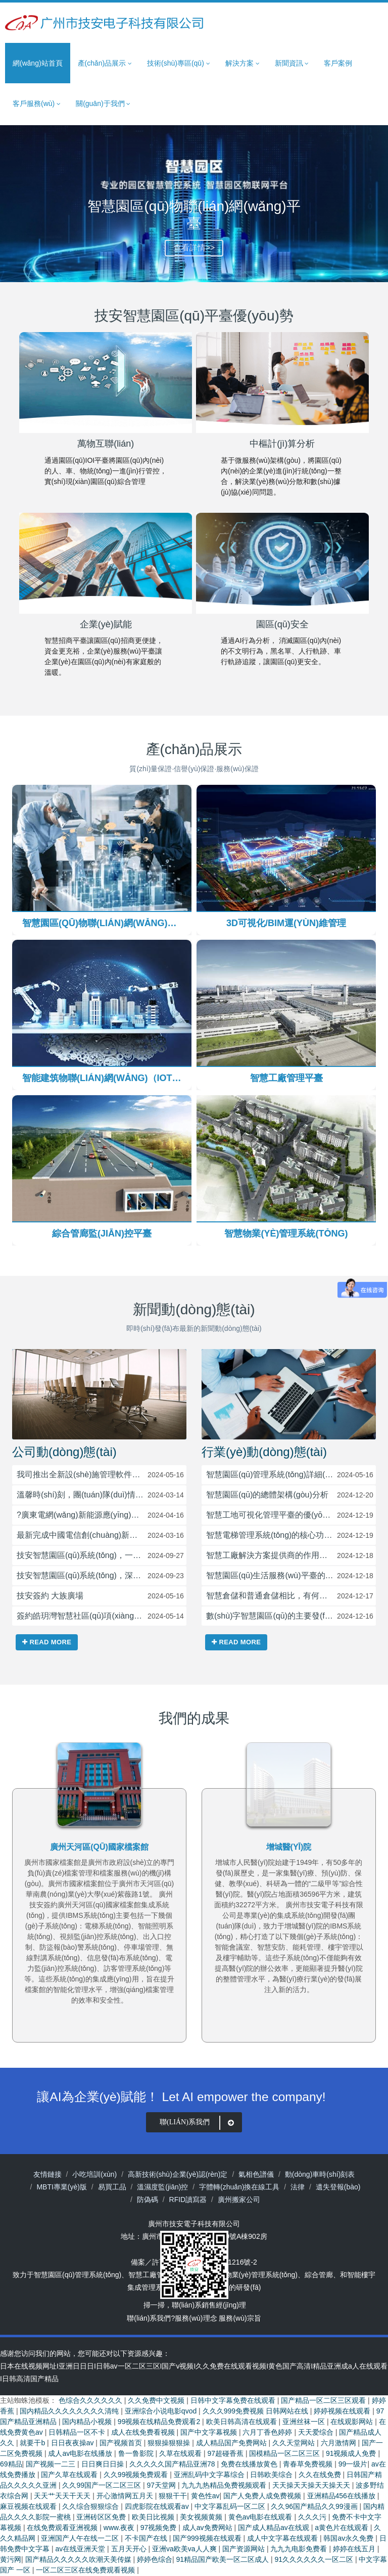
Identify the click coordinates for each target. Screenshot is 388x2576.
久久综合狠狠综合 (91, 2507)
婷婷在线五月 (355, 2549)
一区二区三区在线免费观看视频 (86, 2570)
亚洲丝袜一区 (304, 2422)
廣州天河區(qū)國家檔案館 (288, 1847)
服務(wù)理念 (196, 2318)
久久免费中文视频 (157, 2401)
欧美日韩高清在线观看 (242, 2422)
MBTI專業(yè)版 (61, 2187)
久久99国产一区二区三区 (102, 2486)
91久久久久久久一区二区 (314, 2560)
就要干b (33, 2443)
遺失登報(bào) (338, 2187)
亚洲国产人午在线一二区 (81, 2539)
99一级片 (353, 2464)
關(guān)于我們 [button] (103, 104)
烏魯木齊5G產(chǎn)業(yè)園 (99, 1847)
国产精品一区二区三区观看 (324, 2401)
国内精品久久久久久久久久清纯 (70, 2411)
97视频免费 (159, 2528)
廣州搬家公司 (239, 2200)
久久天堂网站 (294, 2443)
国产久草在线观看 (70, 2475)
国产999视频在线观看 (208, 2539)
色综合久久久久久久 (91, 2401)
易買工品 (112, 2187)
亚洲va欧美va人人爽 (185, 2549)
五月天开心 (130, 2549)
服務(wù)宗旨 (240, 2318)
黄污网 (10, 2560)
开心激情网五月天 (125, 2496)
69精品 (11, 2464)
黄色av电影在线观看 (261, 2517)
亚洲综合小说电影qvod (162, 2411)
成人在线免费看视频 (144, 2433)
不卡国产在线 (147, 2539)
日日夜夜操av (73, 2443)
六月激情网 (339, 2443)
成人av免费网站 (208, 2528)
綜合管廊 (319, 2275)
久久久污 (313, 2517)
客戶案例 (338, 63)
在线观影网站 (352, 2422)
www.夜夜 (120, 2528)
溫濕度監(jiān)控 (162, 2187)
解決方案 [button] (242, 63)
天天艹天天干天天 (63, 2496)
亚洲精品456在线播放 (342, 2496)
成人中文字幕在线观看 (283, 2539)
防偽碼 (147, 2200)
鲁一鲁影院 (137, 2454)
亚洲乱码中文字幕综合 (210, 2475)
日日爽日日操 (103, 2464)
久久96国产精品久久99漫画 (315, 2507)
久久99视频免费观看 (137, 2475)
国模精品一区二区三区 (285, 2454)
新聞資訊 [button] (292, 63)
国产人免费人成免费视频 (263, 2496)
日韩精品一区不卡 (77, 2433)
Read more (46, 1642)
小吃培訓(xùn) (94, 2174)
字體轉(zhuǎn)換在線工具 (239, 2187)
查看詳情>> (194, 247)
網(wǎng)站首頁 (38, 63)
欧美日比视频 (154, 2517)
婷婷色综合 (154, 2560)
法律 (297, 2187)
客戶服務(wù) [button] (37, 104)
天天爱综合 (316, 2433)
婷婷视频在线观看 (343, 2411)
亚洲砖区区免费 (102, 2517)
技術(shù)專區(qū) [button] (178, 63)
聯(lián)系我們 (198, 2123)
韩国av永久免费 (349, 2539)
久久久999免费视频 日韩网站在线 (256, 2411)
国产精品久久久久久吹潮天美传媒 (79, 2560)
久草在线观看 (181, 2454)
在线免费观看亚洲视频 (63, 2528)
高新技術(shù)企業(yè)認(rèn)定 (178, 2174)
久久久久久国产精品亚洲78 (173, 2464)
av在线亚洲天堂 (81, 2549)
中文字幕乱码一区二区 (231, 2507)
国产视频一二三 (51, 2464)
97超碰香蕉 (226, 2454)
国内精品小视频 (88, 2422)
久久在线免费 (321, 2475)
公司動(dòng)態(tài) (64, 1452)
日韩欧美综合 (272, 2475)
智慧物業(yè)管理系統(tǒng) (254, 2275)
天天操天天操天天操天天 (312, 2486)
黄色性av (205, 2496)
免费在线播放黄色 (250, 2464)
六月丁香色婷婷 (268, 2433)
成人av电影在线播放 (81, 2454)
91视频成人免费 (352, 2454)
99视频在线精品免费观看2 (160, 2422)
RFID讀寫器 (188, 2200)
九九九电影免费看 (299, 2549)
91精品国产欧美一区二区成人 (223, 2560)
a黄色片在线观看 (342, 2528)
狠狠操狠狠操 (170, 2443)
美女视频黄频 (202, 2517)
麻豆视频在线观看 (29, 2507)
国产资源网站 (244, 2549)
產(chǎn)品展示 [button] (105, 63)
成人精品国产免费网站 (232, 2443)
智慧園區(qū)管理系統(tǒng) (77, 2275)
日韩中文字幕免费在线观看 (233, 2401)
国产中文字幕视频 (209, 2433)
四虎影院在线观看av (158, 2507)
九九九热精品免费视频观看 (224, 2486)
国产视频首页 (122, 2443)
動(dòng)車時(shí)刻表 (320, 2174)
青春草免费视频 (308, 2464)
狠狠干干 (173, 2496)
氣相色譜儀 (256, 2174)
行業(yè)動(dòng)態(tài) (264, 1452)
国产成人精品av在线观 (274, 2528)
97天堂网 (162, 2486)
